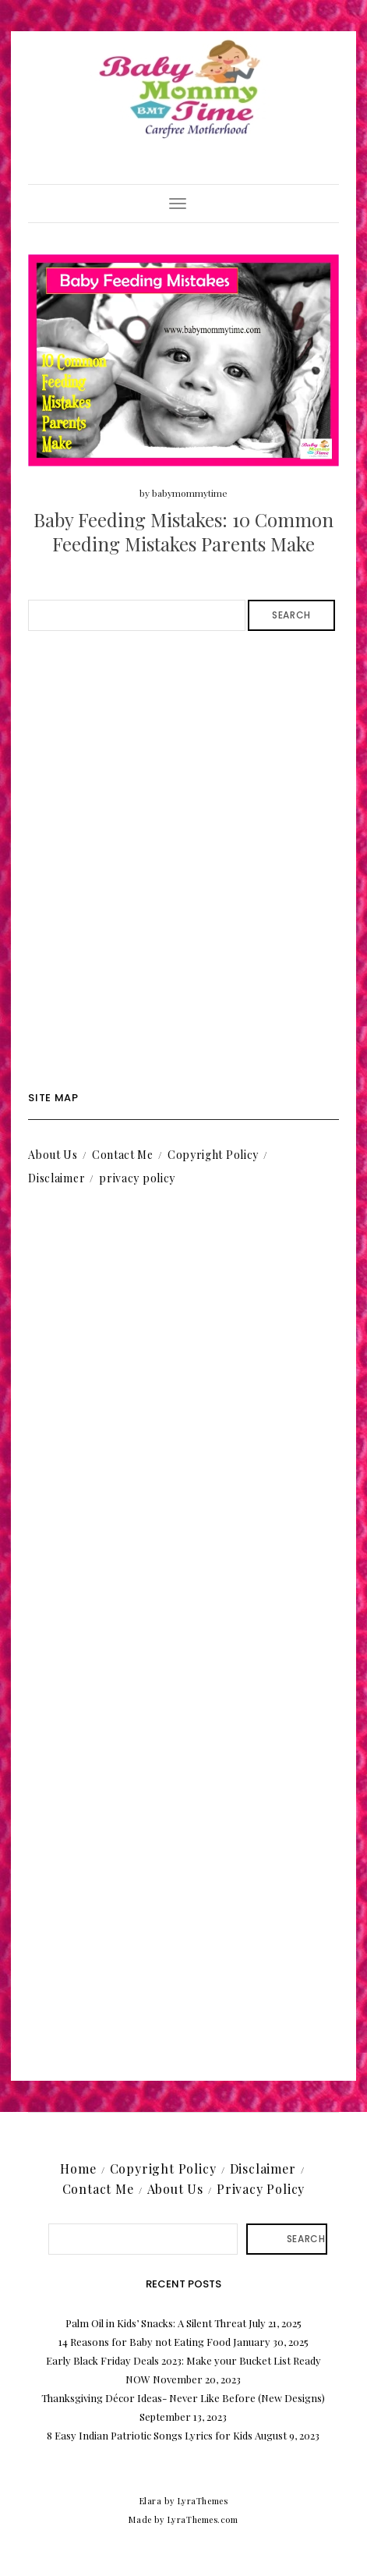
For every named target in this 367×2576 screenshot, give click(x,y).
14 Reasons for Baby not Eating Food (144, 2341)
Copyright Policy (213, 1154)
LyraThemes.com (203, 2519)
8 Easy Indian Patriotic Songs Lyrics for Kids (149, 2435)
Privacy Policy (261, 2189)
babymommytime (190, 493)
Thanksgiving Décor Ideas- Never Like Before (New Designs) (183, 2397)
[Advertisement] (183, 861)
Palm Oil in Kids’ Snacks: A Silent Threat (155, 2323)
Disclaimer (56, 1178)
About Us (53, 1154)
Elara (150, 2501)
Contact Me (123, 1154)
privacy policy (137, 1178)
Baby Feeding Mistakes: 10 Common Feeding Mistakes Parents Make (183, 531)
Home (78, 2168)
